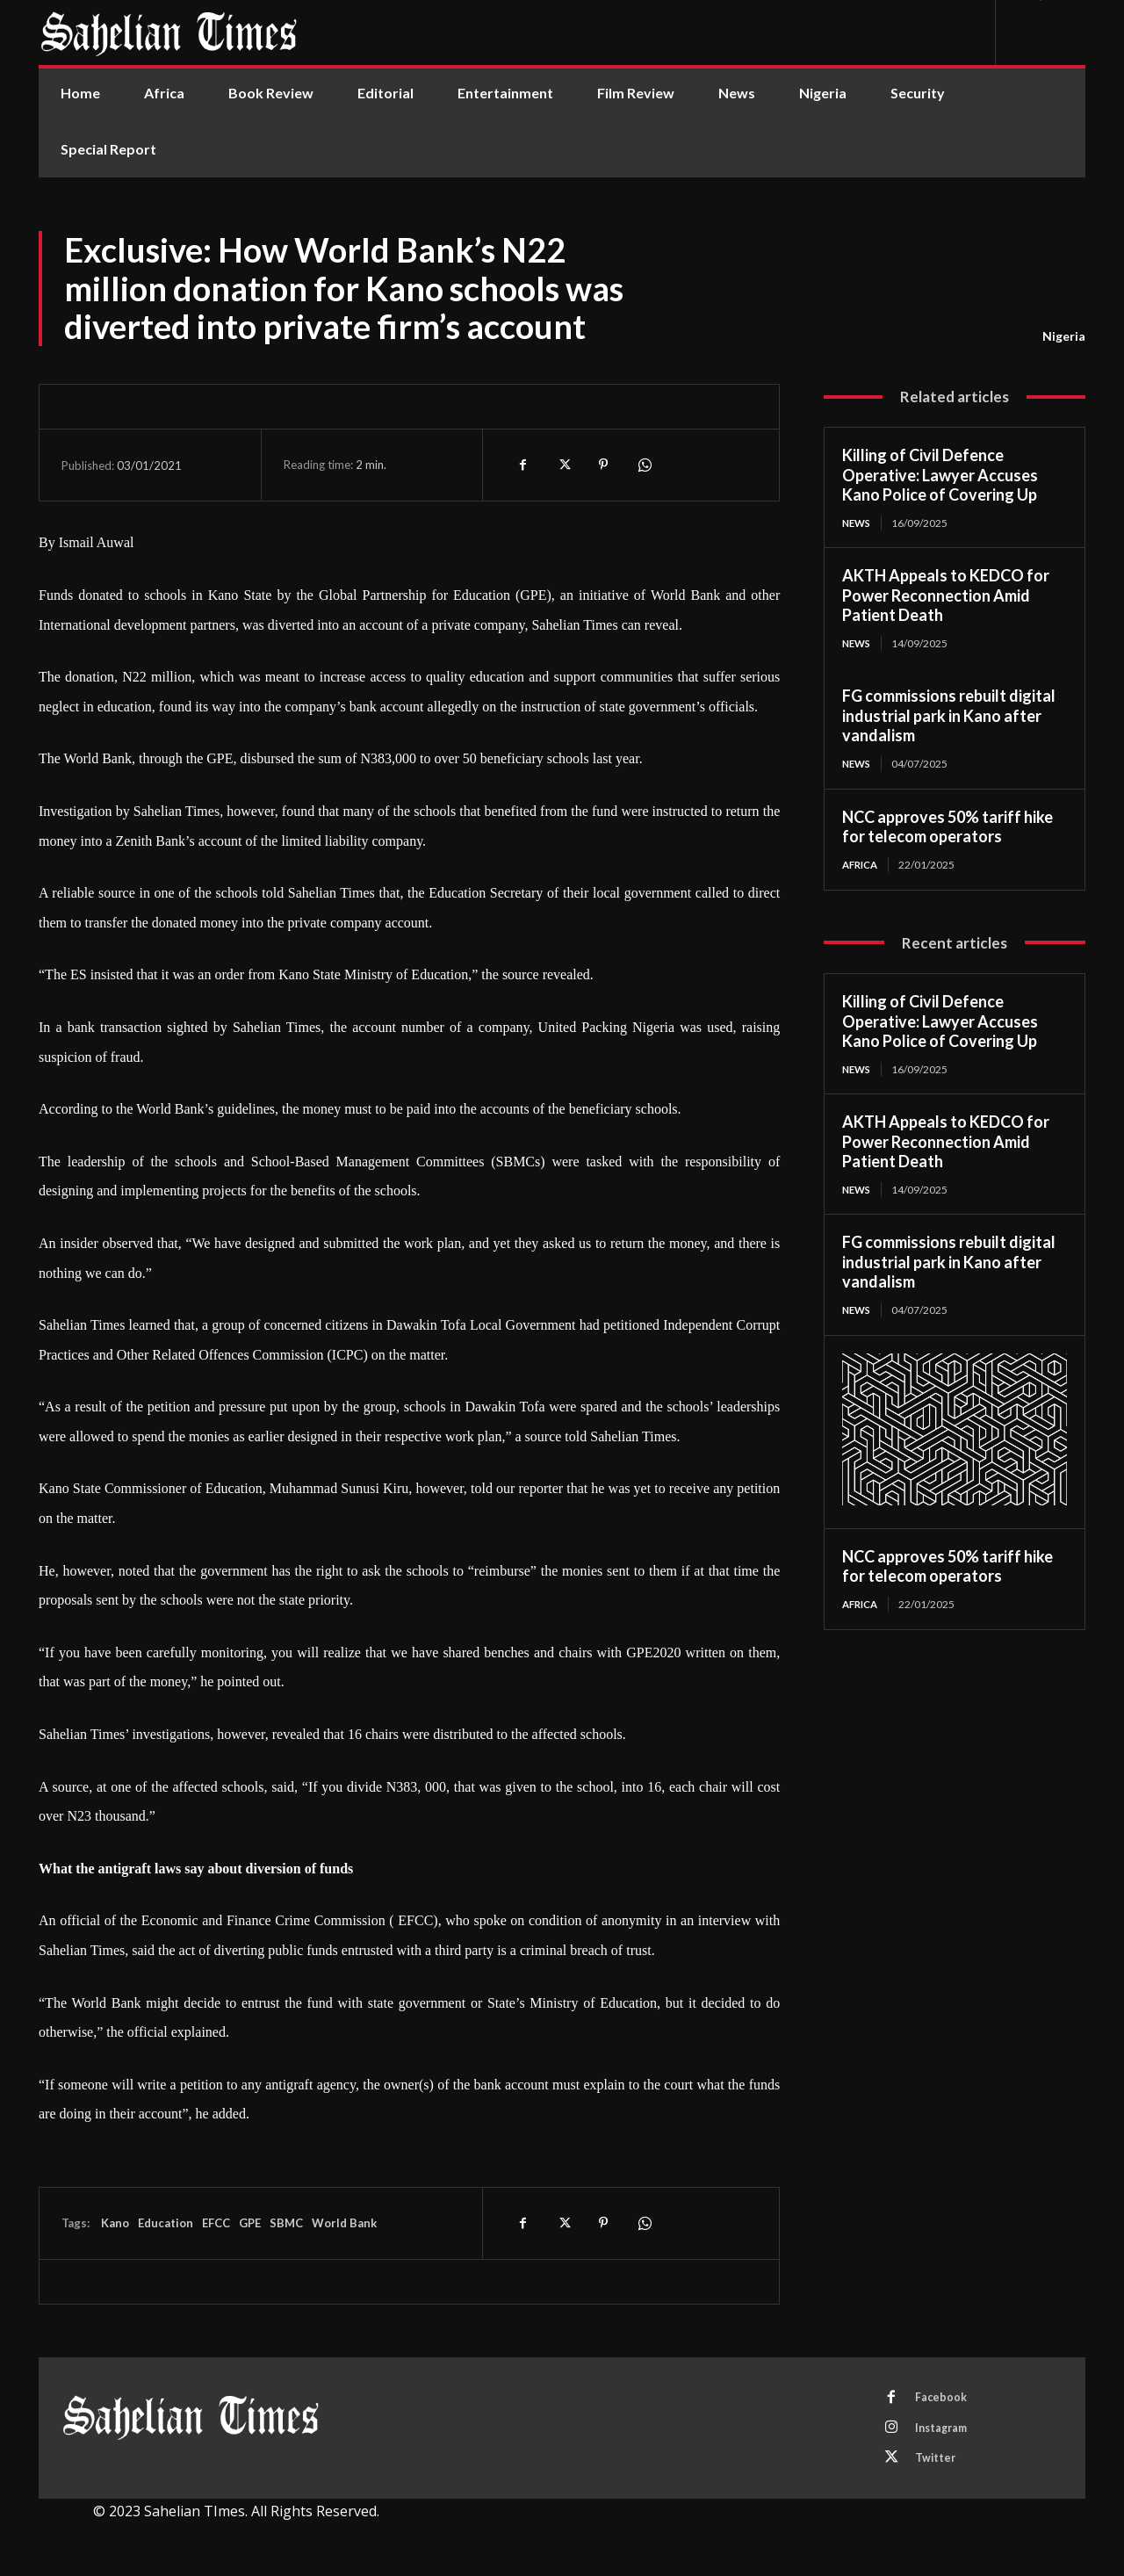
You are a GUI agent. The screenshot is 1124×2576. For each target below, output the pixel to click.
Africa (862, 866)
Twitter (939, 2464)
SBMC (286, 2223)
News (858, 523)
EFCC (216, 2223)
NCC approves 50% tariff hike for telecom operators (947, 828)
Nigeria (1063, 336)
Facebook (944, 2399)
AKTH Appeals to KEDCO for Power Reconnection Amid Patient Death (945, 595)
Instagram (946, 2431)
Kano (113, 2223)
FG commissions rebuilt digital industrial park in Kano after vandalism (949, 717)
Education (165, 2223)
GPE (250, 2223)
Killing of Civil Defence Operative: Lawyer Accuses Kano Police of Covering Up (940, 474)
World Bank (344, 2223)
